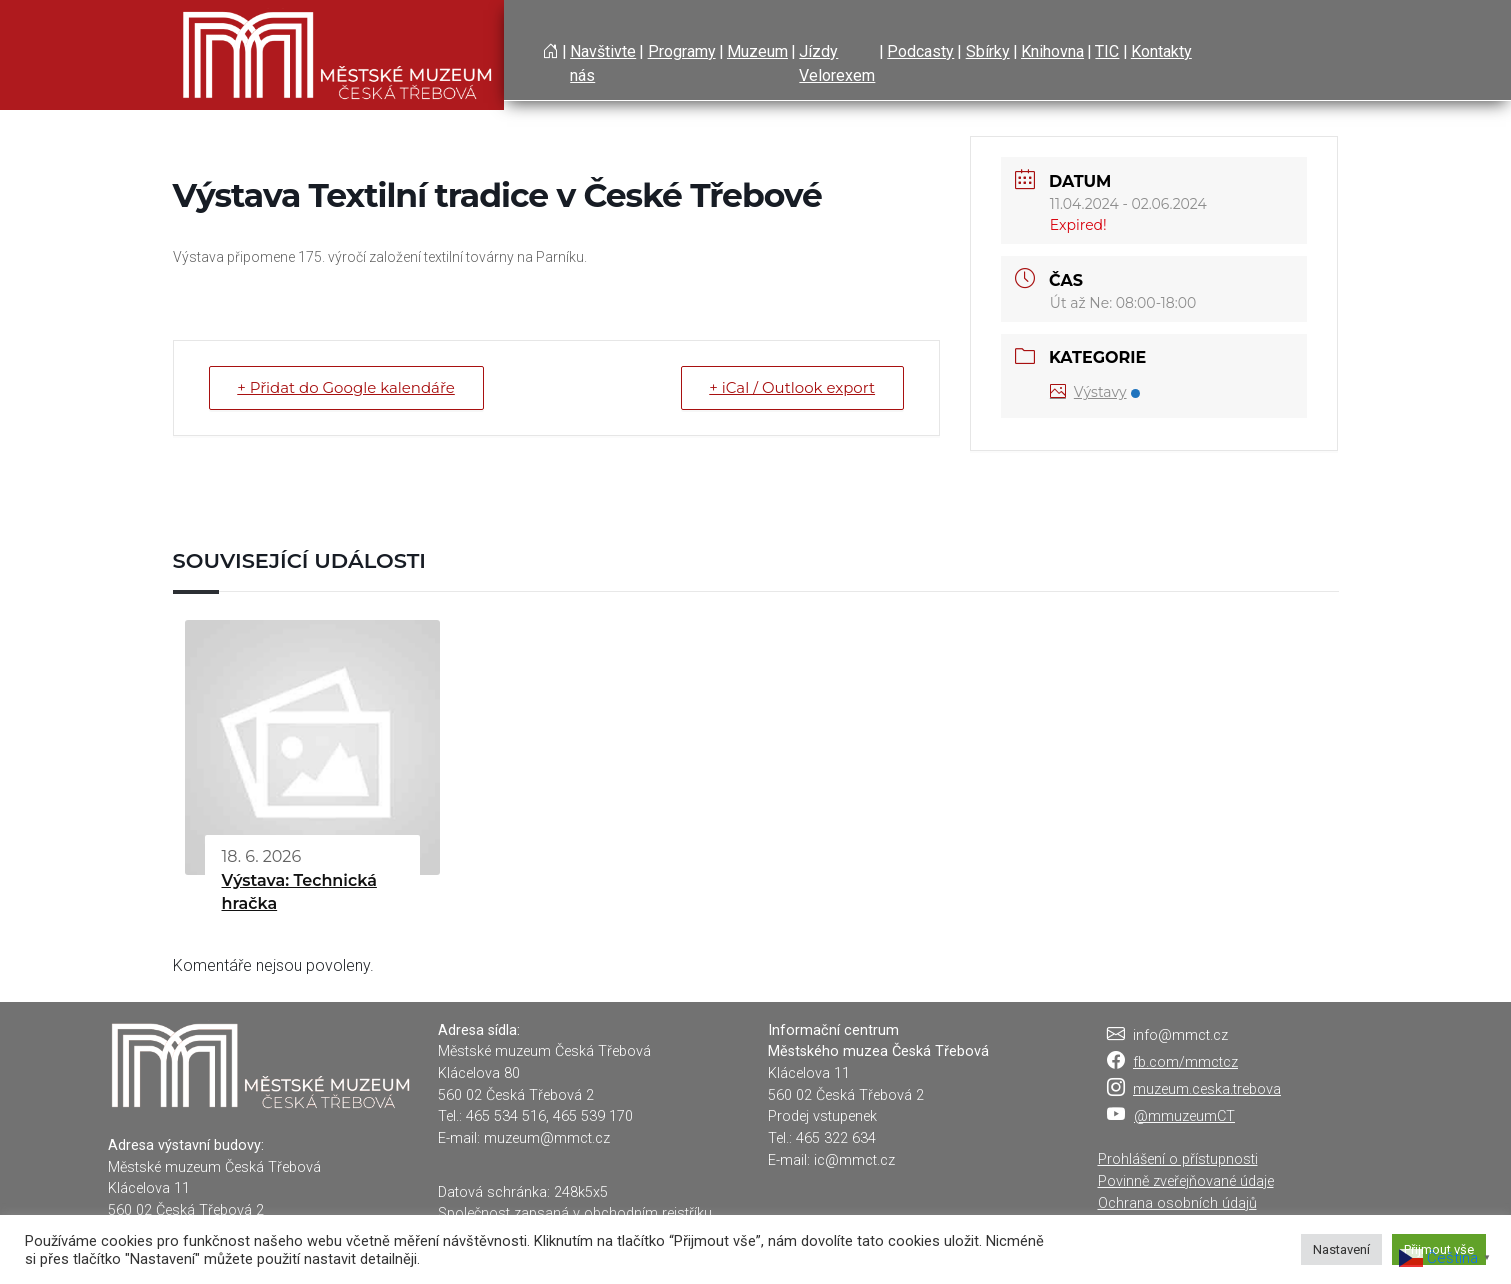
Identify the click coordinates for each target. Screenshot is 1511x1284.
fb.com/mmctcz (1185, 1062)
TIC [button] (1107, 51)
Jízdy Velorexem (837, 63)
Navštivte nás (603, 63)
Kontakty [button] (1161, 51)
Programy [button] (682, 51)
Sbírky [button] (988, 51)
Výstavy (1095, 392)
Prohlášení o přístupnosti (1178, 1159)
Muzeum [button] (757, 51)
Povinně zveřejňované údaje (1186, 1181)
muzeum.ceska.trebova (1207, 1089)
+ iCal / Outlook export (792, 387)
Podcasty (920, 51)
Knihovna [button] (1052, 51)
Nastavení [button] (1341, 1249)
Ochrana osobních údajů (1177, 1203)
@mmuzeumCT (1184, 1116)
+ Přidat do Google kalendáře (347, 387)
